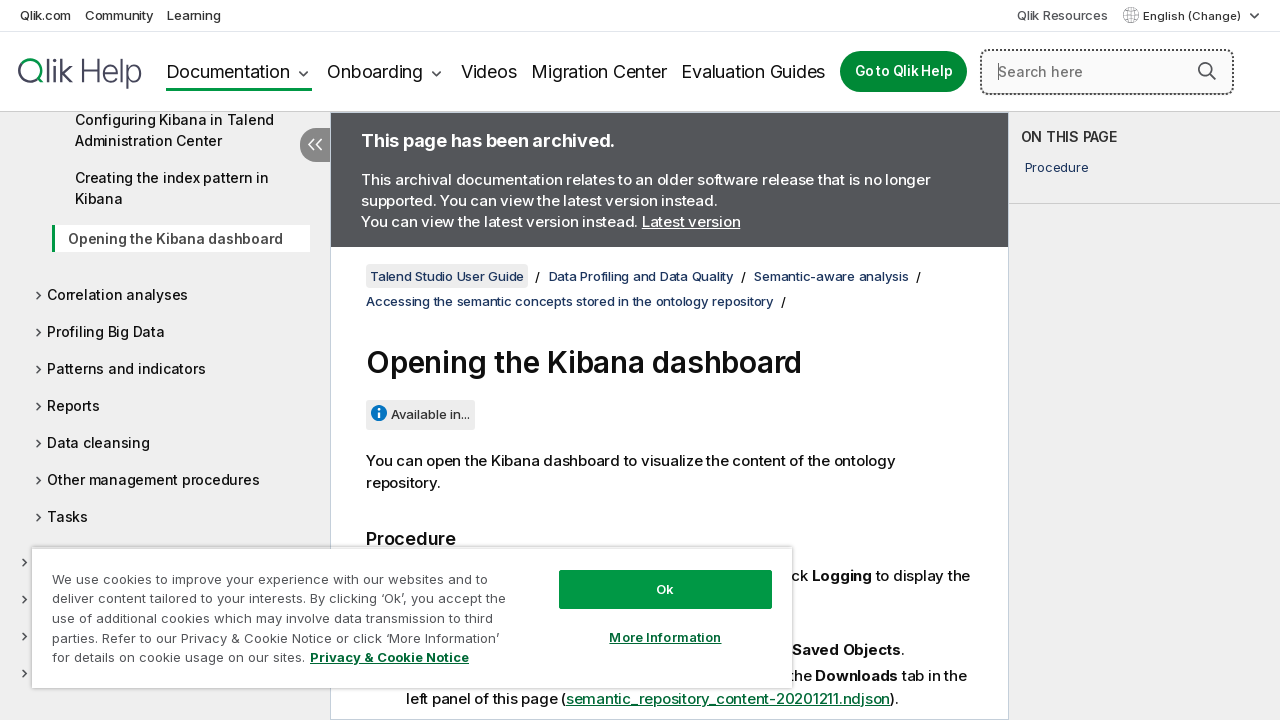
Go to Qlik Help (903, 71)
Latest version (691, 221)
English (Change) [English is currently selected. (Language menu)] (1193, 16)
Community (119, 15)
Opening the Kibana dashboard (175, 238)
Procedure (1057, 167)
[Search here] (1107, 72)
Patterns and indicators (126, 368)
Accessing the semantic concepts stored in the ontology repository (570, 301)
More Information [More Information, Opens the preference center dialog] (650, 622)
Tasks (67, 516)
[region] (403, 610)
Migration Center (598, 71)
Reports (73, 405)
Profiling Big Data (106, 331)
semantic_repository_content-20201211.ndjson (728, 697)
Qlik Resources (1062, 15)
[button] (1207, 71)
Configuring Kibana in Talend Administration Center (174, 130)
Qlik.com (45, 15)
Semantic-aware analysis (831, 276)
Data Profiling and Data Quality (641, 276)
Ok (650, 574)
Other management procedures (153, 479)
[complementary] (1144, 416)
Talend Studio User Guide (447, 276)
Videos (489, 71)
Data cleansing (98, 442)
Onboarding (375, 71)
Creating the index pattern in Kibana (172, 188)
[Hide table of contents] (315, 145)
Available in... (430, 414)
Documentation (228, 71)
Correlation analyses (117, 294)
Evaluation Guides (753, 71)
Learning (193, 15)
